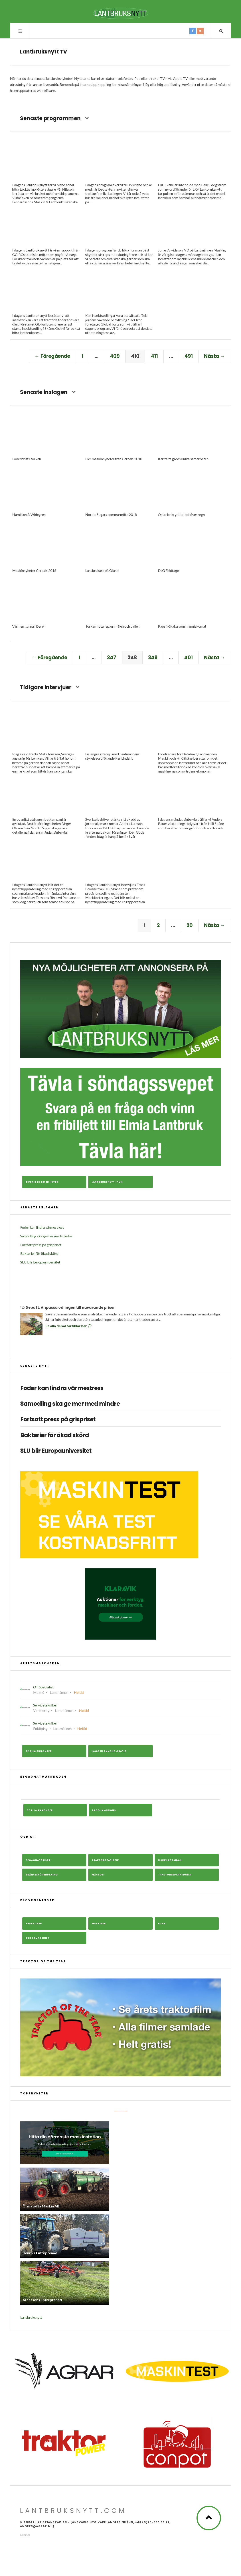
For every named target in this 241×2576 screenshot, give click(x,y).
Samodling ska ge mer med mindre (46, 1236)
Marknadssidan (170, 1860)
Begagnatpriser (38, 1860)
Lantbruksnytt (31, 2317)
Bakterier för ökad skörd (39, 1253)
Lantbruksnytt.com (73, 2510)
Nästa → (214, 356)
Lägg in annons (104, 1810)
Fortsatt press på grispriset (40, 1245)
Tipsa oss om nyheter (42, 1182)
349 (153, 657)
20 (189, 925)
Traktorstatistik (105, 1860)
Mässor (98, 1874)
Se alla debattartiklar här (68, 1326)
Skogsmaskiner (37, 1938)
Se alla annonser (39, 1751)
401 (188, 657)
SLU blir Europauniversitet (40, 1262)
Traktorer (34, 1923)
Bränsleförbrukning (42, 1874)
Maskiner (99, 1923)
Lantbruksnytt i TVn (107, 1182)
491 (188, 356)
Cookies (25, 2535)
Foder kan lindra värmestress (42, 1227)
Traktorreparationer (175, 1874)
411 (154, 356)
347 (111, 657)
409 (115, 356)
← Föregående (52, 356)
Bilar (162, 1923)
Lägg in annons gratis (109, 1751)
